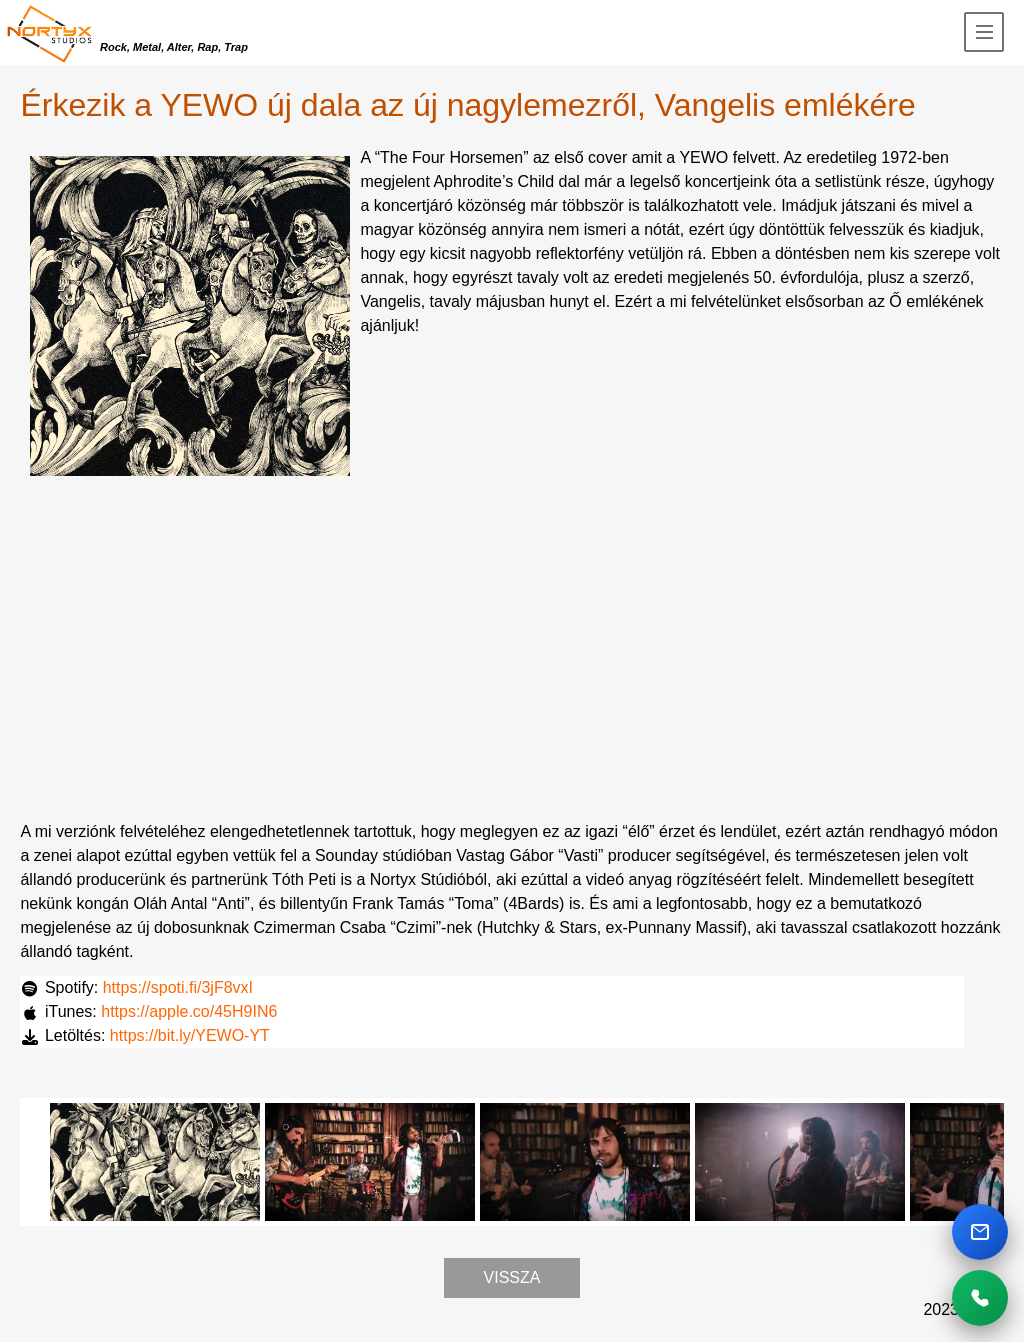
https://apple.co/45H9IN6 (189, 1011)
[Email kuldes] (980, 1232)
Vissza (512, 1277)
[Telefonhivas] (980, 1298)
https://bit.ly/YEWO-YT (190, 1035)
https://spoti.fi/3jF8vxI (178, 987)
